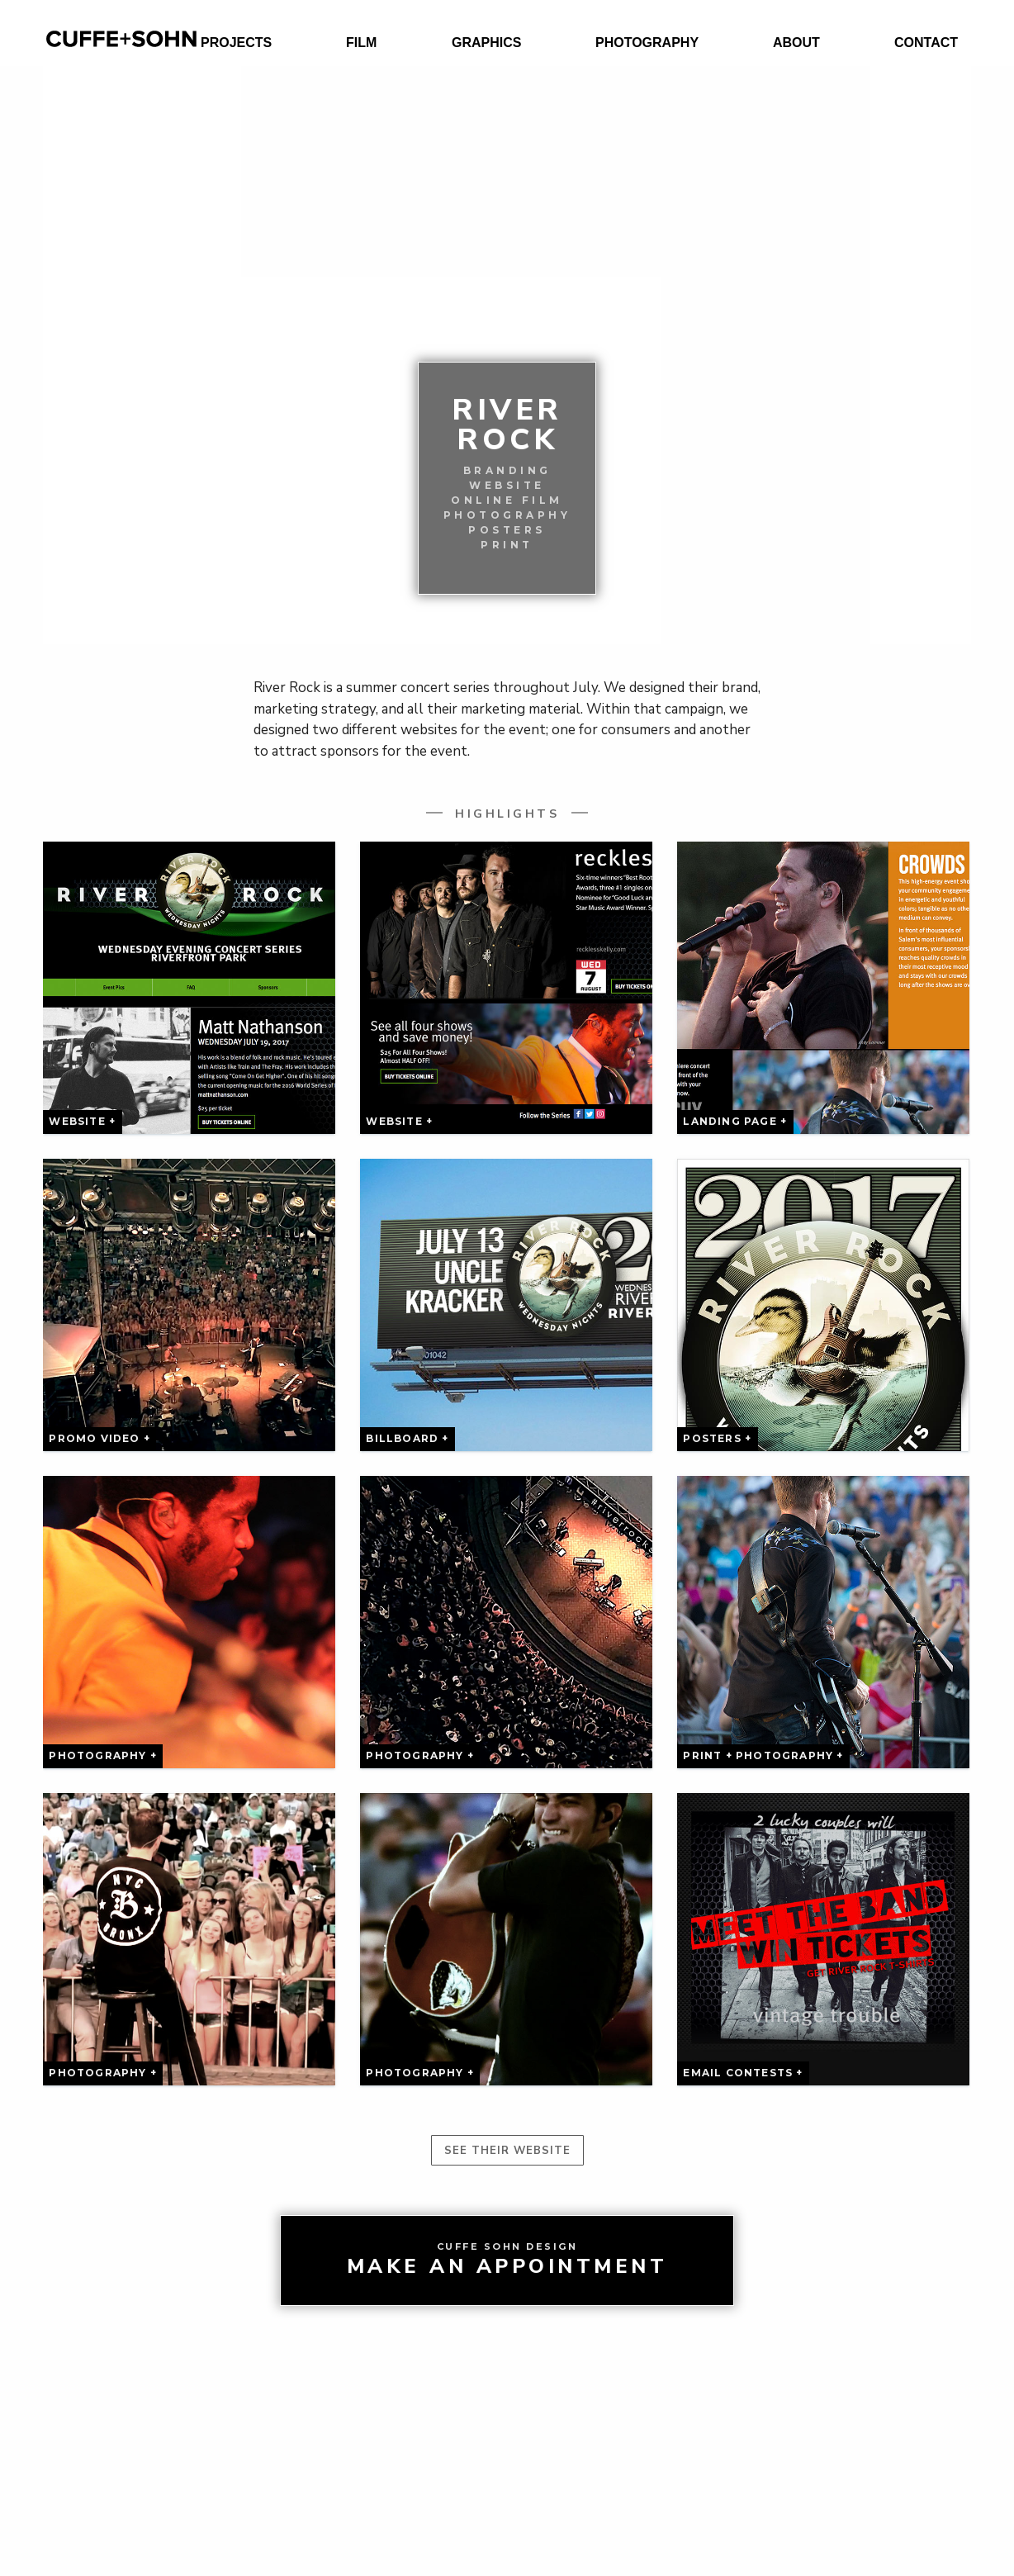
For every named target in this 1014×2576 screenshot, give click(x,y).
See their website (507, 2150)
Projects (236, 43)
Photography (647, 43)
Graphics (486, 43)
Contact (926, 43)
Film (361, 43)
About (796, 43)
